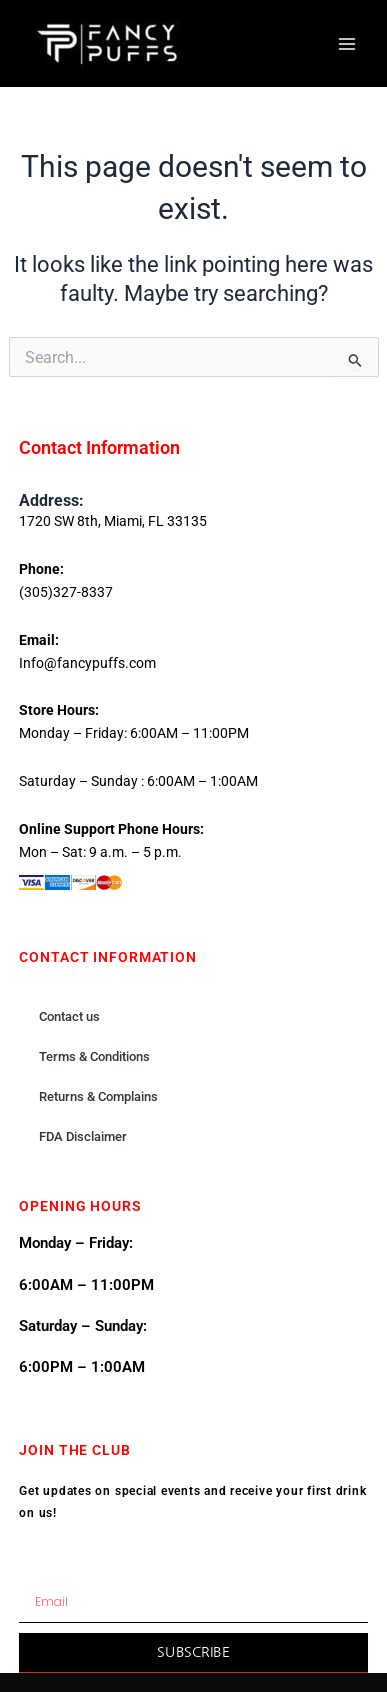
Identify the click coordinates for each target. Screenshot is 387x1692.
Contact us (69, 1016)
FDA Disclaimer (83, 1136)
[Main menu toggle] (347, 43)
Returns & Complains (98, 1096)
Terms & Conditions (94, 1056)
